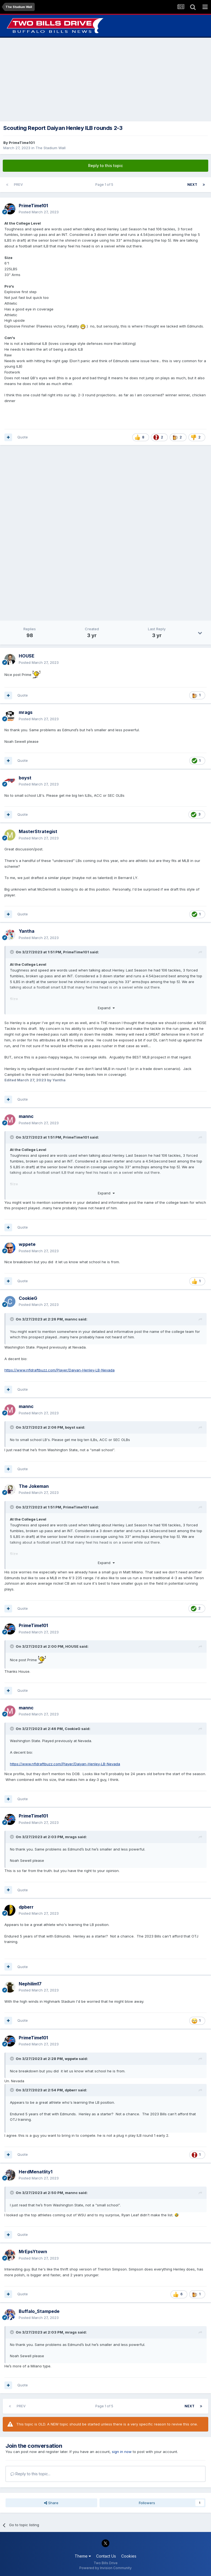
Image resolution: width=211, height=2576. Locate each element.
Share (51, 2503)
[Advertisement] (105, 79)
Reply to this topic (105, 165)
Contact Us (106, 2556)
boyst (70, 1427)
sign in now (122, 2451)
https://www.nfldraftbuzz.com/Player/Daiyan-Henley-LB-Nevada (59, 1370)
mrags (71, 1837)
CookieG (72, 1728)
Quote (22, 437)
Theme (83, 2556)
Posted (39, 212)
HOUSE (72, 1646)
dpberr (71, 2090)
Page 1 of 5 (105, 184)
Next (192, 184)
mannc (71, 1319)
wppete (71, 2058)
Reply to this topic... (30, 2473)
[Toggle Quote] (12, 952)
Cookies (128, 2556)
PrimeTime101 (22, 142)
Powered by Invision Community (105, 2568)
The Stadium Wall (51, 148)
